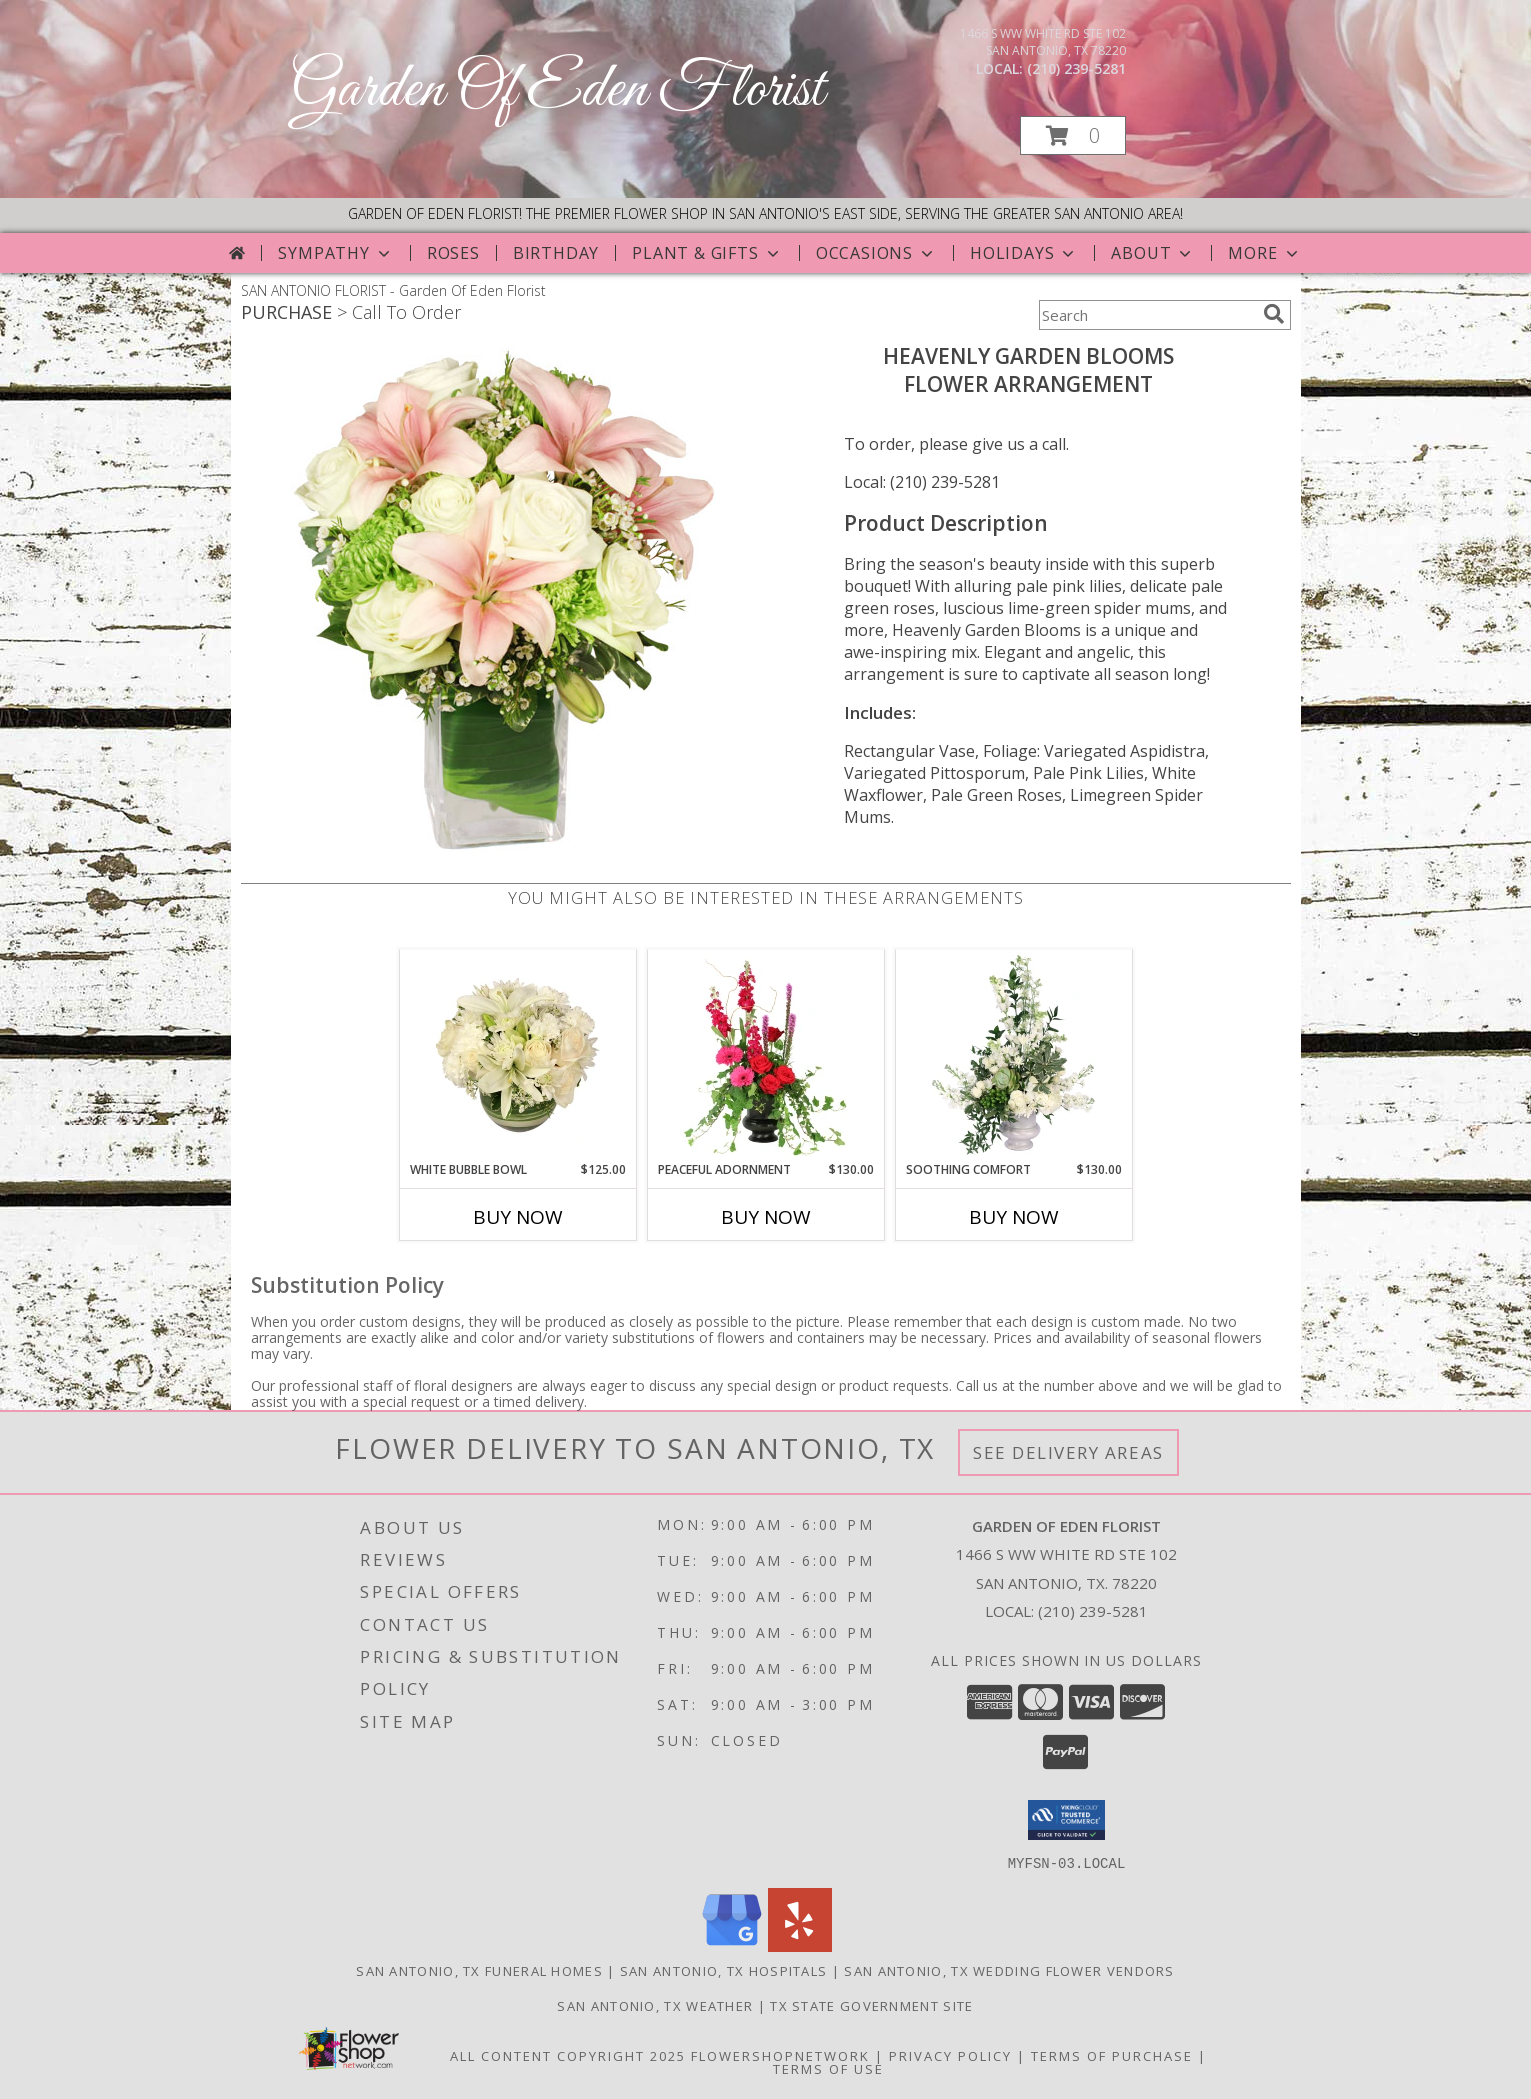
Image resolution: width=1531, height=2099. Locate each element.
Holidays (1024, 253)
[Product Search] (1147, 315)
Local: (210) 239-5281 (922, 482)
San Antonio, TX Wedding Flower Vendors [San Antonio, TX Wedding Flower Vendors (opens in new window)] (1009, 1970)
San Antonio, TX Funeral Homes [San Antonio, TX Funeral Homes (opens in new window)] (479, 1970)
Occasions (876, 253)
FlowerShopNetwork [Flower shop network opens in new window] (780, 2055)
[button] (1073, 135)
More (1264, 253)
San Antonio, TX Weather (655, 2005)
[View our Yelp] (800, 1945)
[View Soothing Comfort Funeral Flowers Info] (1013, 1055)
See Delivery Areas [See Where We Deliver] (1068, 1452)
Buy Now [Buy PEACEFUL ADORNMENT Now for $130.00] (766, 1217)
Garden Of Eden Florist (557, 90)
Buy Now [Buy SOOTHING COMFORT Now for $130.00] (1014, 1217)
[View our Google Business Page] (732, 1945)
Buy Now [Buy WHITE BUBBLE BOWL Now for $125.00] (518, 1217)
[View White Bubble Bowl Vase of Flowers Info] (517, 1055)
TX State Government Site (871, 2005)
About (1153, 253)
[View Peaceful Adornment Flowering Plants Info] (765, 1055)
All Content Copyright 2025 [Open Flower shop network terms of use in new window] (568, 2055)
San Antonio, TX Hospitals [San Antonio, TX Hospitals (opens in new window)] (724, 1970)
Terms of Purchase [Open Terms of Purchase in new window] (1112, 2055)
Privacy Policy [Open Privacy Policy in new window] (950, 2055)
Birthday (556, 253)
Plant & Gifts (707, 253)
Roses (453, 253)
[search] (1274, 314)
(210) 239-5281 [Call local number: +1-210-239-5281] (1076, 68)
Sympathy (335, 253)
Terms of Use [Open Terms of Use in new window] (828, 2068)
